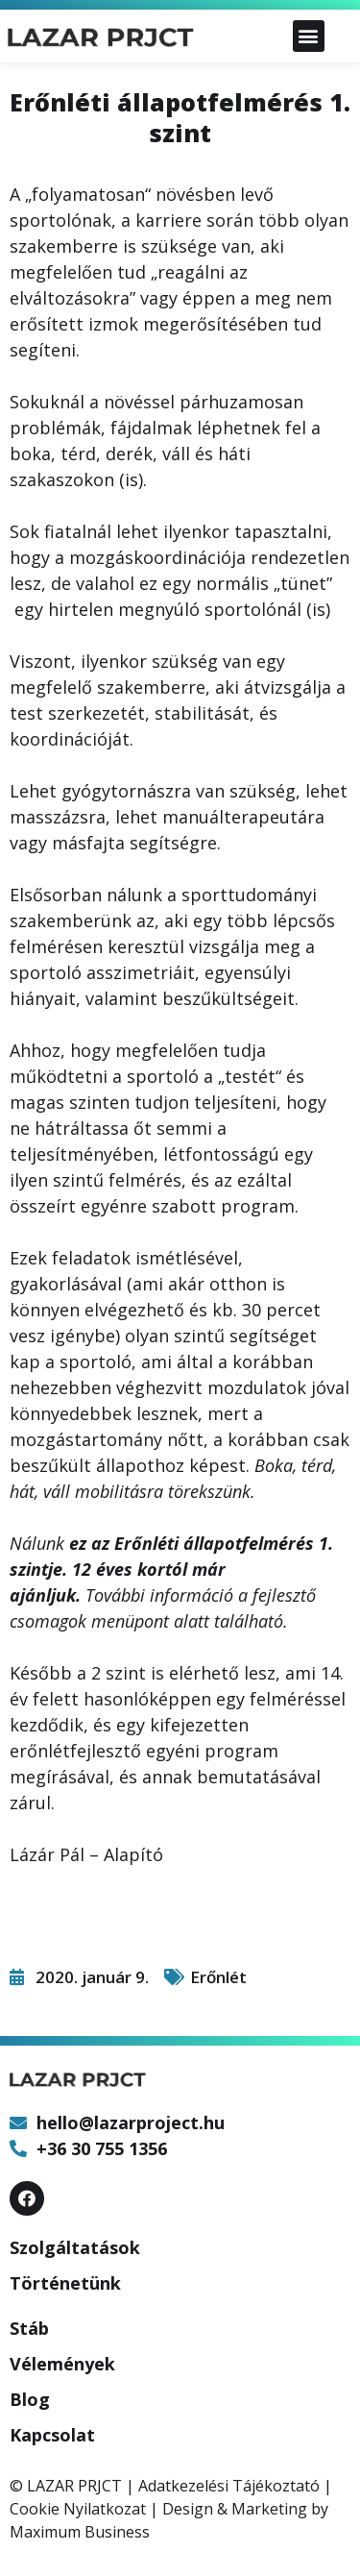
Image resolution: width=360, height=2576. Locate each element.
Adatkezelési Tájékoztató (229, 2485)
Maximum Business (80, 2531)
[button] (308, 36)
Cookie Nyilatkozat (78, 2508)
